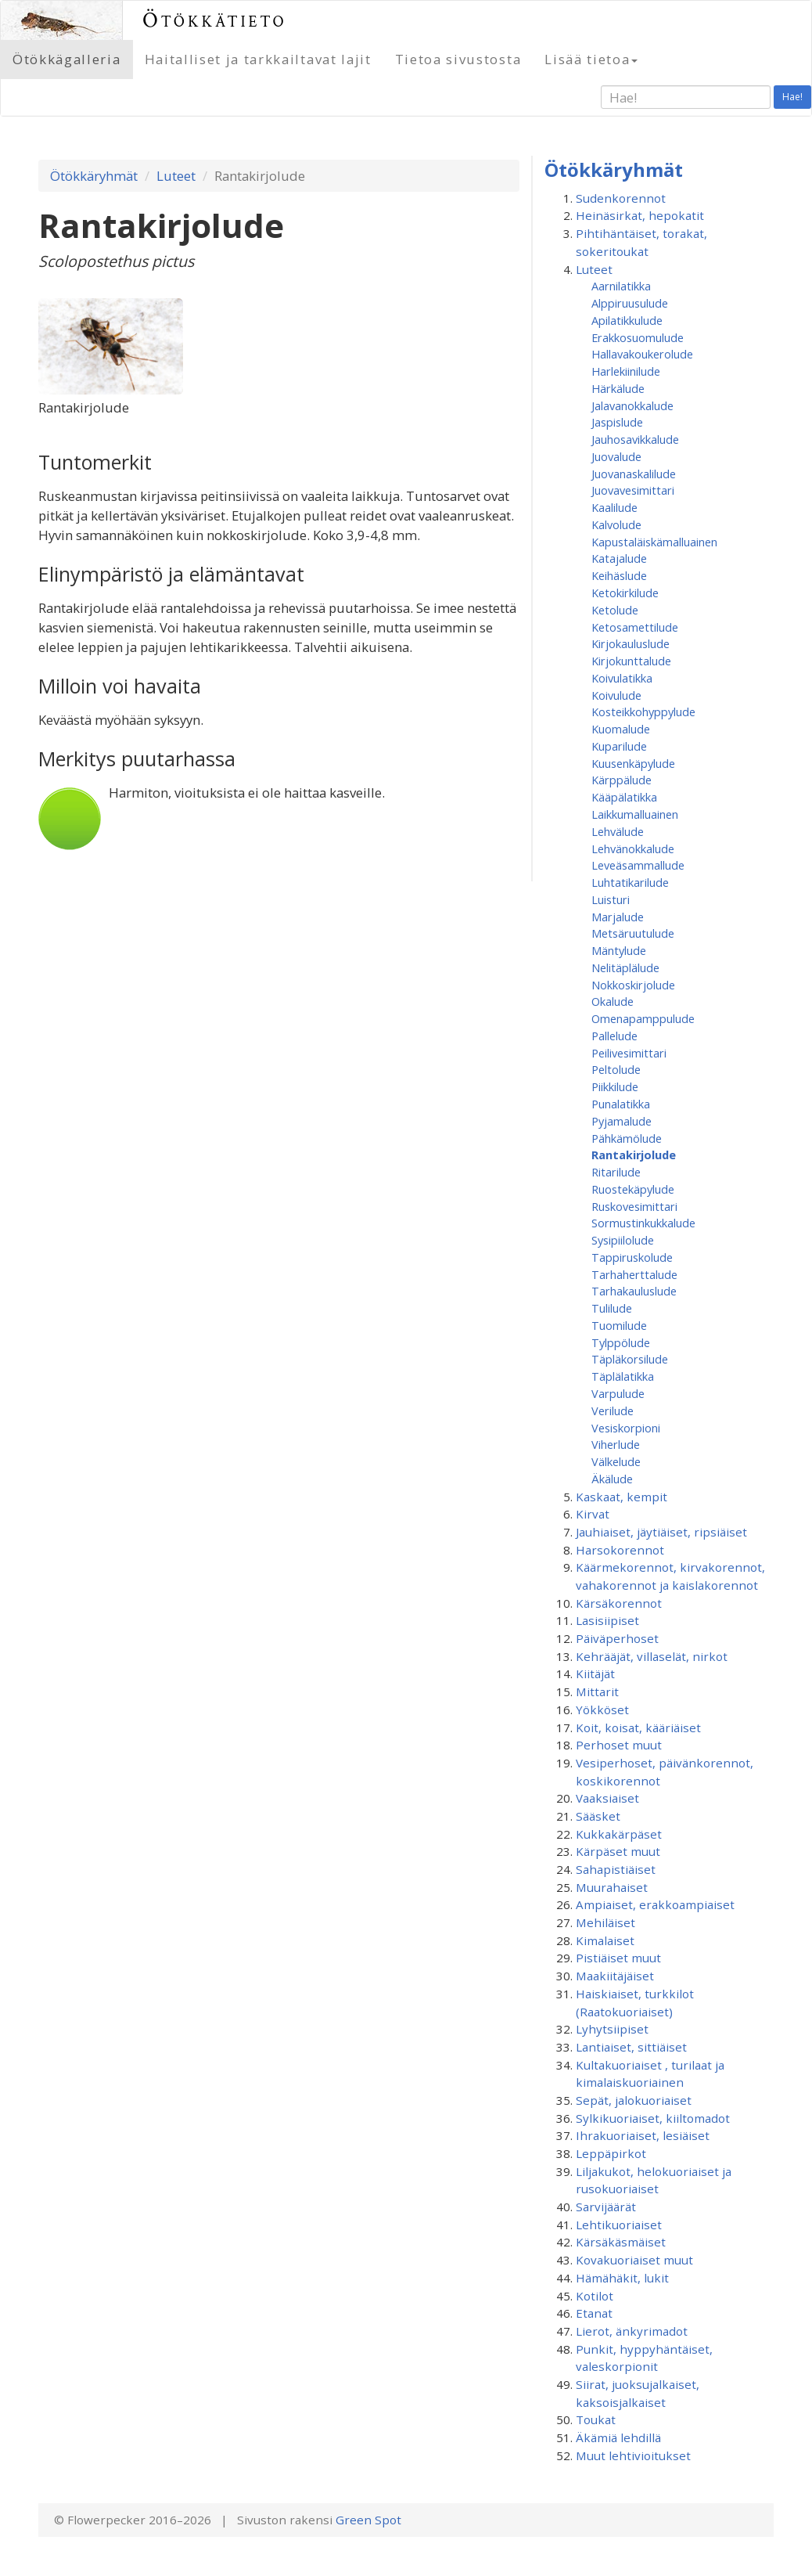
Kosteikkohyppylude (643, 711)
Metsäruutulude (632, 933)
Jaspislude (617, 422)
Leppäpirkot (611, 2153)
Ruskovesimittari (634, 1206)
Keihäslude (619, 575)
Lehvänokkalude (632, 848)
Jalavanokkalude (632, 405)
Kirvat (592, 1514)
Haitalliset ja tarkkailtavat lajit (258, 59)
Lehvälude (617, 831)
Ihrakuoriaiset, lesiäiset (643, 2135)
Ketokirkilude (625, 592)
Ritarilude (616, 1172)
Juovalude (616, 456)
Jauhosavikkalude (635, 439)
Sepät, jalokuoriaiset (634, 2100)
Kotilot (594, 2296)
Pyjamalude (621, 1121)
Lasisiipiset (607, 1620)
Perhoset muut (619, 1745)
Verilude (612, 1410)
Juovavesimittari (632, 490)
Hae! (792, 96)
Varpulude (618, 1393)
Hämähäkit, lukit (622, 2278)
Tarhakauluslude (634, 1291)
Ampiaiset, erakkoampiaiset (655, 1904)
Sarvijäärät (606, 2206)
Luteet (176, 176)
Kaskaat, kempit (621, 1496)
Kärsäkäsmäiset (621, 2242)
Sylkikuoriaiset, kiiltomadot (653, 2118)
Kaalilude (614, 507)
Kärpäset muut (618, 1851)
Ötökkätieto (214, 19)
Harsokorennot (620, 1550)
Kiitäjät (595, 1673)
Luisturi (610, 899)
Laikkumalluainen (634, 814)
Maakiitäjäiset (615, 1975)
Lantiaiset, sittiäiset (631, 2047)
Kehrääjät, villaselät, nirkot (652, 1656)
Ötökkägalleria (67, 59)
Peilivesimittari (628, 1053)
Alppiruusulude (629, 303)
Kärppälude (621, 779)
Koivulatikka (621, 678)
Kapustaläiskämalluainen (654, 541)
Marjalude (617, 916)
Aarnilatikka (621, 286)
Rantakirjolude (633, 1154)
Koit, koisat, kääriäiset (638, 1727)
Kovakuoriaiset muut (634, 2260)
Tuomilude (619, 1325)
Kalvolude (616, 524)
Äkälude (612, 1478)
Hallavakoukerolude (642, 354)
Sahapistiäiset (616, 1869)
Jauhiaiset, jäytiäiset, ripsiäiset (661, 1532)
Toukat (596, 2419)
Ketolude (614, 610)
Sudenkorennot (621, 198)
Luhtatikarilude (630, 882)
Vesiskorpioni (625, 1428)
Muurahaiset (612, 1887)
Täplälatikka (622, 1376)
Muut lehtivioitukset (633, 2455)
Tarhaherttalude (634, 1274)
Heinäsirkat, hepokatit (640, 215)
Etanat (594, 2313)
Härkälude (618, 388)
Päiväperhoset (617, 1638)
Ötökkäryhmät (94, 176)
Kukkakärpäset (619, 1834)
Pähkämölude (626, 1138)
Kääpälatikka (624, 797)
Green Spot (368, 2519)
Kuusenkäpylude (633, 763)
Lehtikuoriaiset (619, 2224)
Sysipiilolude (622, 1240)
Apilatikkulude (627, 320)
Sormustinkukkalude (643, 1222)
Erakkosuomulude (637, 337)
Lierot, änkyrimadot (632, 2331)
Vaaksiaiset (607, 1798)
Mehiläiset (605, 1922)
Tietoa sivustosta (458, 59)
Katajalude (619, 558)
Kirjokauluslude (630, 643)
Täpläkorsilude (629, 1359)
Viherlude (615, 1444)
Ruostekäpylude (632, 1189)
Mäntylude (618, 950)
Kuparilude (619, 746)
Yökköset (602, 1709)
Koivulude (616, 695)
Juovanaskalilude (633, 473)
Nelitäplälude (625, 967)
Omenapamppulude (643, 1018)
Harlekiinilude (625, 371)
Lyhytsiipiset (612, 2029)
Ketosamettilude (634, 627)
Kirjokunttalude (631, 660)
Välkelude (616, 1461)
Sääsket (598, 1816)
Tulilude (611, 1308)
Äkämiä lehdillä (618, 2437)
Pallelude (614, 1035)
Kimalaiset (605, 1940)
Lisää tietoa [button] (591, 59)
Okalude (612, 1001)
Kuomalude (620, 729)
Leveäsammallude (637, 865)
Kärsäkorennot (619, 1603)
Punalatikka (620, 1103)
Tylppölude (620, 1342)
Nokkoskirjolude (633, 985)
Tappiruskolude (632, 1257)
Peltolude (616, 1069)
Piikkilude (614, 1086)
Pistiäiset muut (618, 1957)
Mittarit (597, 1691)
